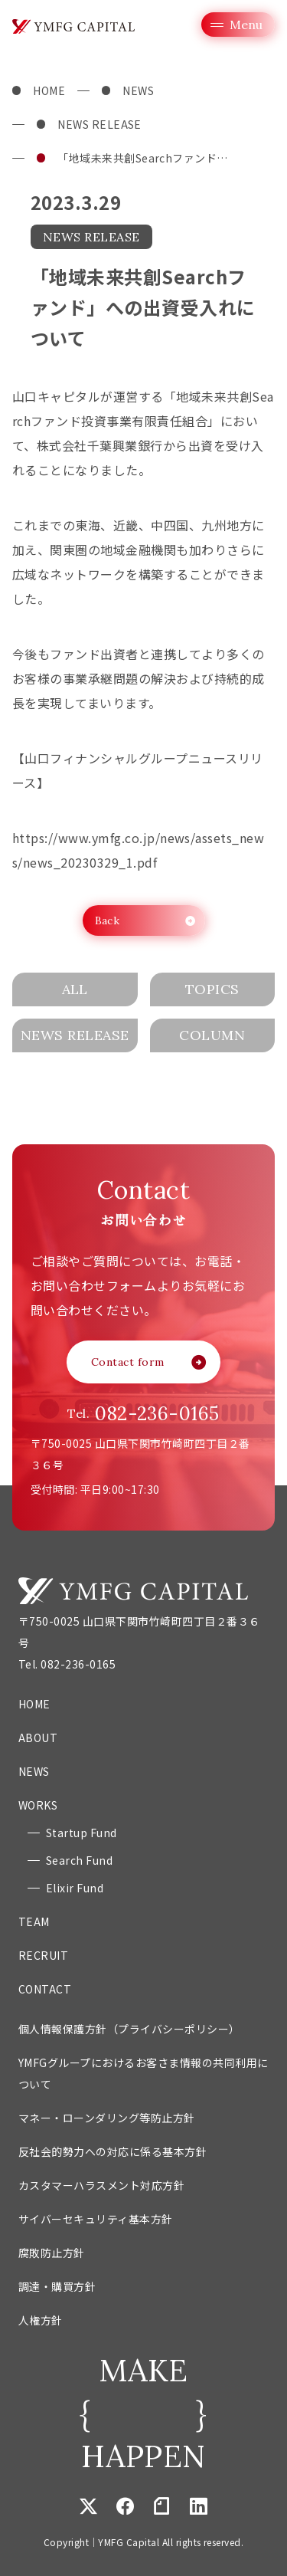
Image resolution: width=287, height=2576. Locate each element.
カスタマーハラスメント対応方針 (101, 2185)
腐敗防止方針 (51, 2252)
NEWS (138, 90)
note (161, 2505)
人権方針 (40, 2320)
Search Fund (79, 1860)
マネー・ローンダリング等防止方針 (106, 2117)
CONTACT (44, 1989)
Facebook (125, 2505)
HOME (49, 90)
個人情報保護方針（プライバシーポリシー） (129, 2028)
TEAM (34, 1921)
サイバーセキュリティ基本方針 (95, 2219)
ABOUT (37, 1737)
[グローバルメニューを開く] (238, 24)
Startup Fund (81, 1832)
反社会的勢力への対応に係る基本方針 (112, 2151)
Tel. (143, 1414)
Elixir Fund (74, 1887)
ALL (75, 989)
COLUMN (212, 1035)
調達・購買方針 (57, 2286)
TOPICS (212, 989)
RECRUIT (43, 1955)
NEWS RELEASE (99, 124)
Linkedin (198, 2505)
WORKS (37, 1805)
